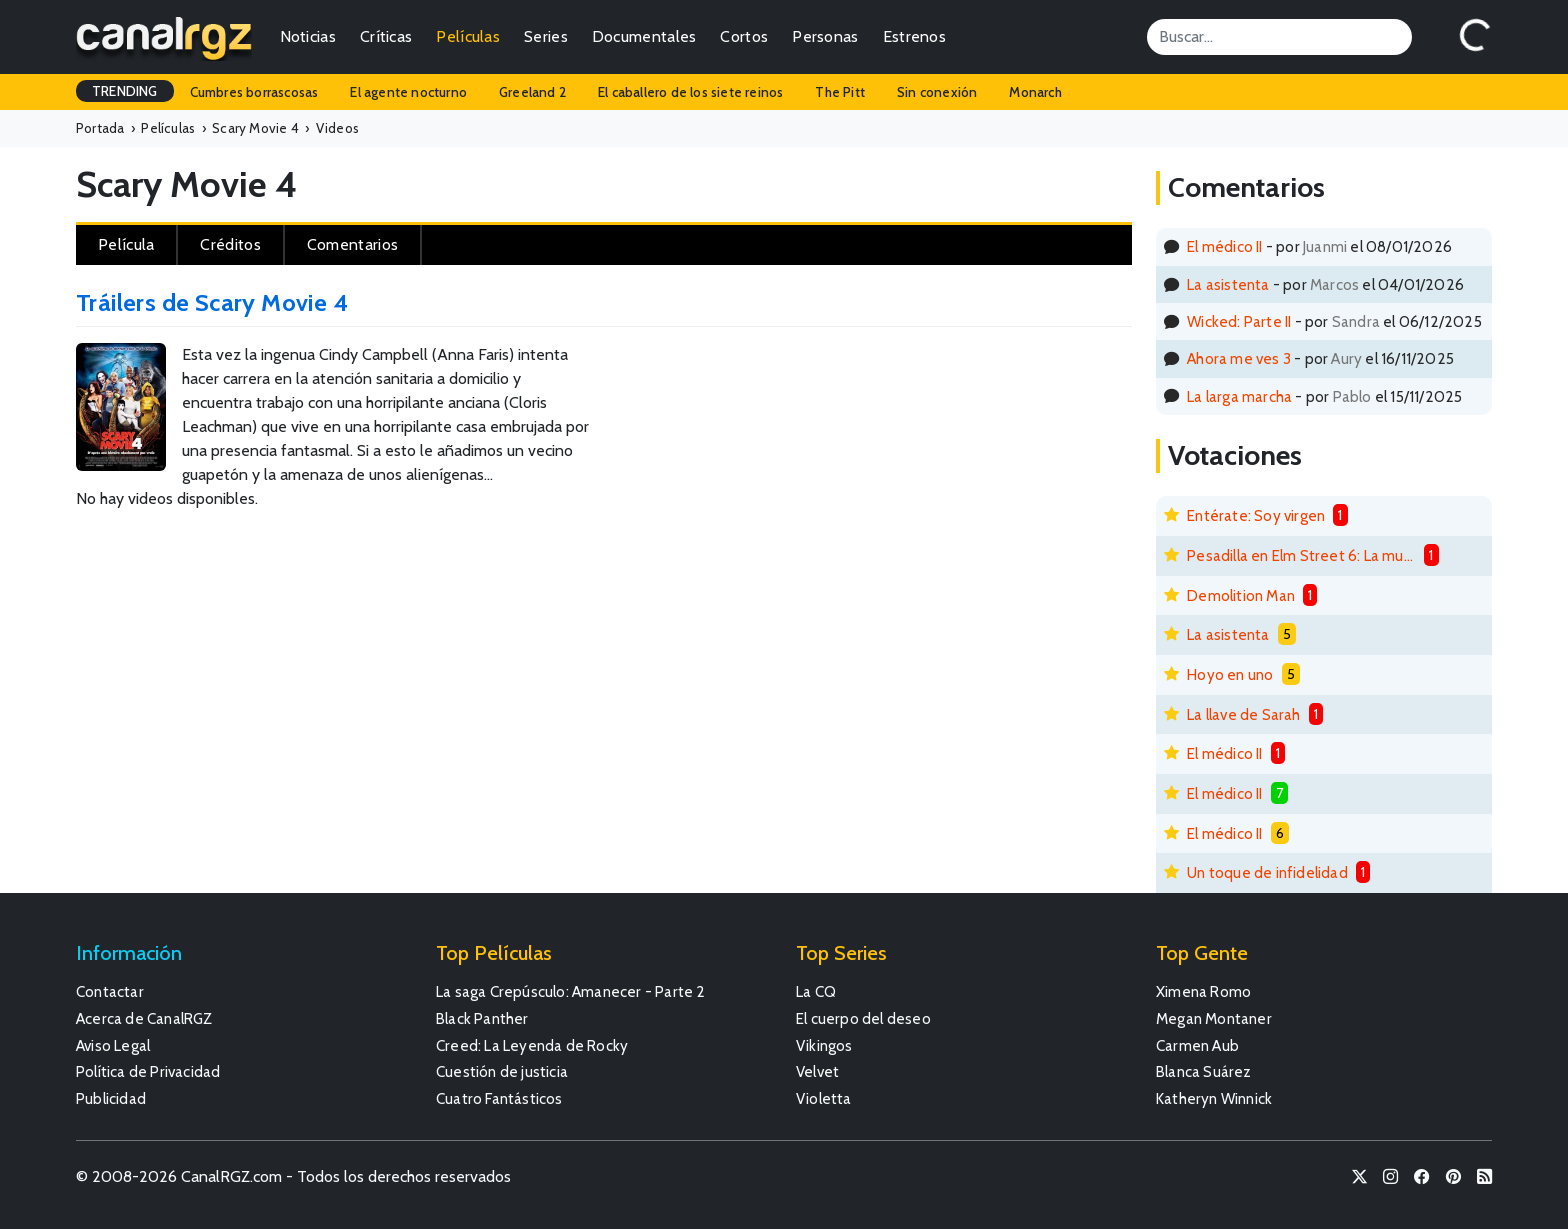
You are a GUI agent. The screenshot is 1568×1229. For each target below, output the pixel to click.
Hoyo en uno (1230, 674)
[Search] (1279, 37)
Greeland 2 (532, 92)
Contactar (110, 991)
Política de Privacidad (148, 1071)
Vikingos (824, 1045)
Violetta (824, 1098)
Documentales (644, 36)
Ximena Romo (1203, 991)
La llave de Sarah (1243, 714)
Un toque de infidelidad (1267, 872)
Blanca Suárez (1204, 1071)
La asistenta (1228, 284)
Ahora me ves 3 (1239, 358)
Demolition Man (1241, 595)
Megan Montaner (1214, 1018)
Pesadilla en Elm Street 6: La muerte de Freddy (1301, 555)
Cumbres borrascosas (254, 92)
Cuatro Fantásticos (499, 1098)
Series (546, 36)
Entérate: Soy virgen (1256, 515)
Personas (825, 36)
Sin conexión (937, 92)
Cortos (744, 36)
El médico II (1224, 246)
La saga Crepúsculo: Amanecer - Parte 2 (571, 991)
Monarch (1035, 92)
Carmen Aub (1197, 1045)
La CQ (816, 991)
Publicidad (111, 1098)
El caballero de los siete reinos (690, 92)
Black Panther (482, 1018)
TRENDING (125, 91)
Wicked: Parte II (1239, 321)
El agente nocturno (408, 92)
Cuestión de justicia (502, 1071)
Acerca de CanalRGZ (144, 1018)
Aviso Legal (113, 1045)
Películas (468, 36)
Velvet (817, 1071)
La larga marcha (1239, 396)
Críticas (386, 36)
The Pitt (840, 92)
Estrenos (914, 36)
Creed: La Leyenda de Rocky (532, 1045)
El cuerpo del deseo (863, 1018)
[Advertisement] (903, 409)
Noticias (308, 36)
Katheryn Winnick (1214, 1098)
